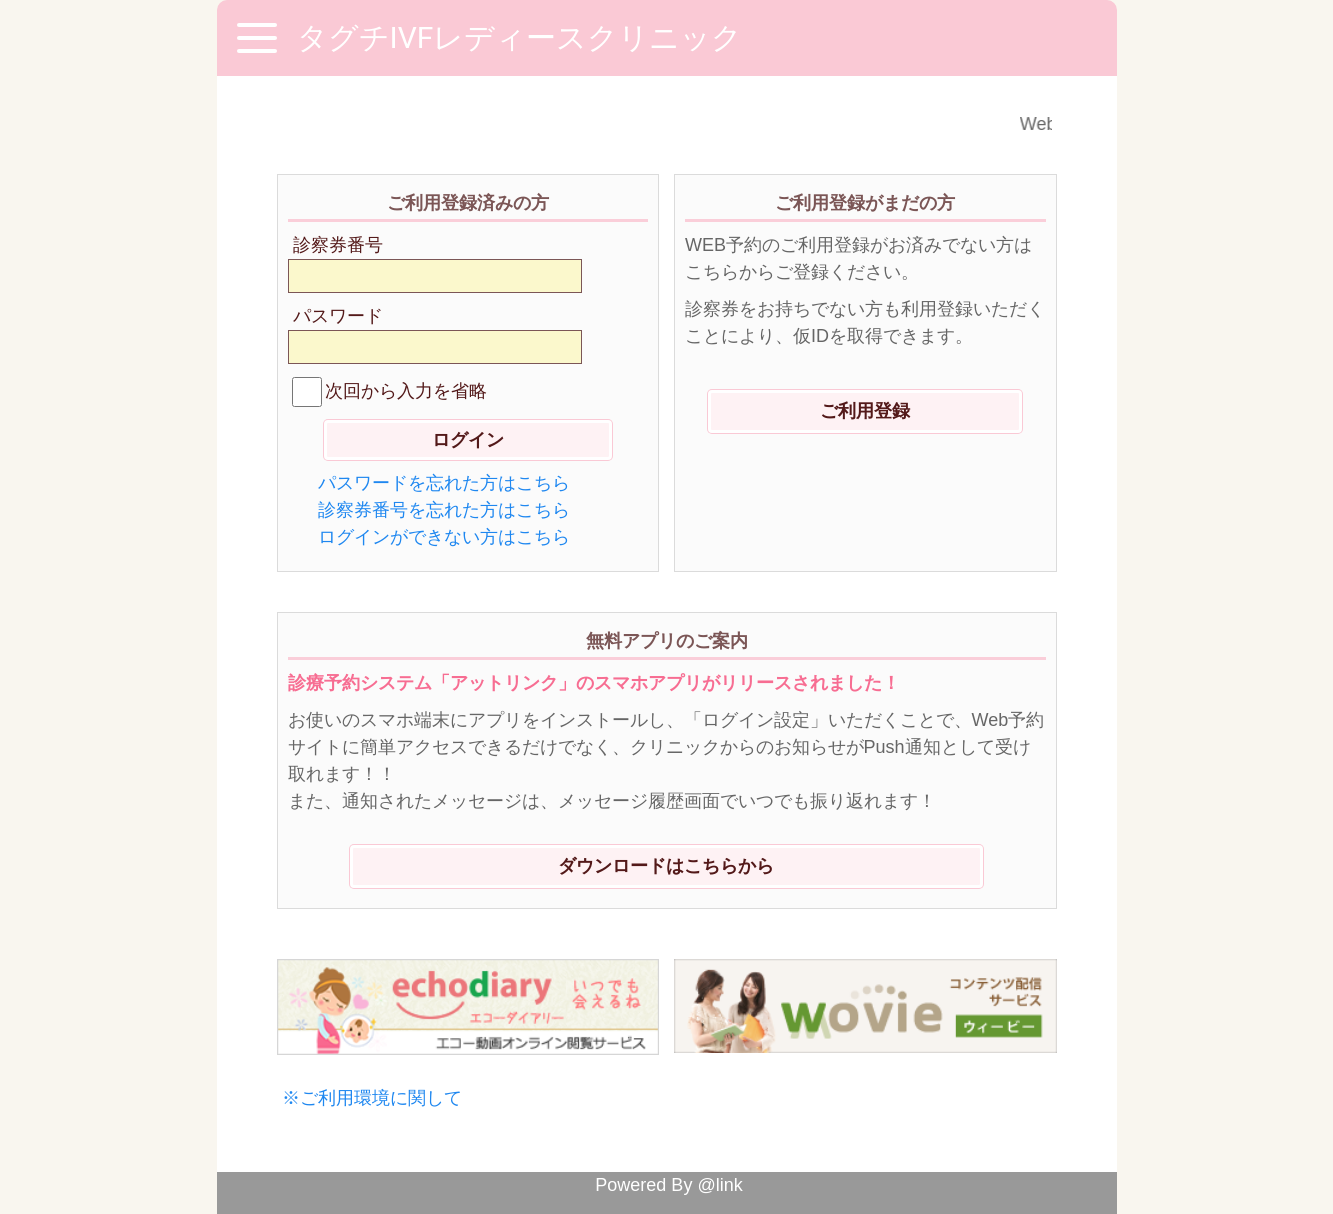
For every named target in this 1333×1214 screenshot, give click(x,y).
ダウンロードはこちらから (666, 866)
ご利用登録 (865, 411)
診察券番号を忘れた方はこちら (444, 510)
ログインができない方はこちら (444, 537)
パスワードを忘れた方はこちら (444, 483)
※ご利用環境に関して (372, 1098)
